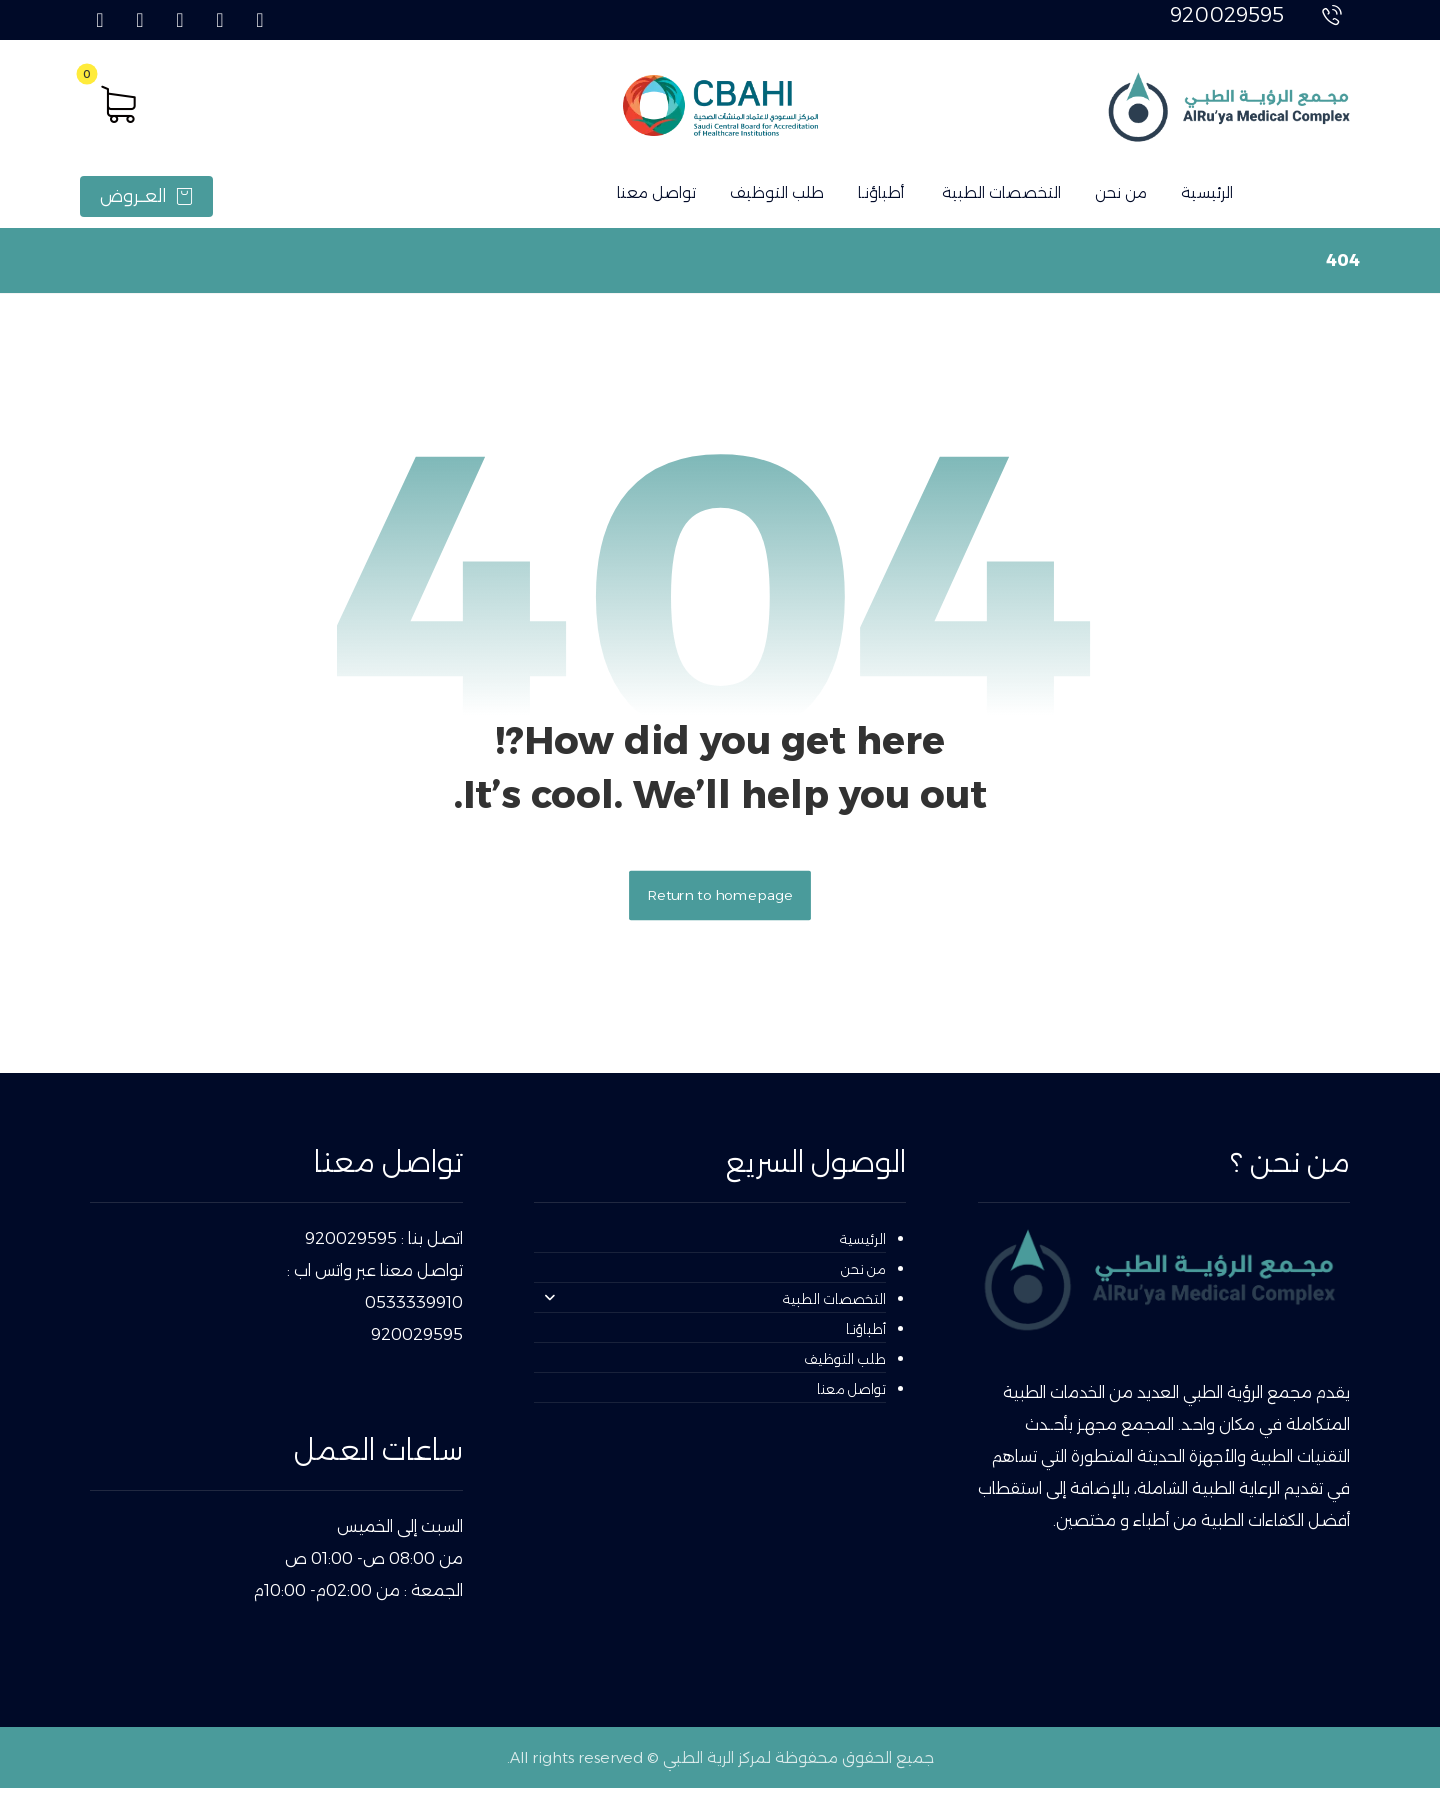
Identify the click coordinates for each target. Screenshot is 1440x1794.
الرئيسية (863, 1244)
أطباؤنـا (866, 1334)
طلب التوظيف (845, 1364)
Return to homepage (720, 899)
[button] (260, 20)
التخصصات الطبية (715, 1304)
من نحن (863, 1274)
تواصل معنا (851, 1394)
